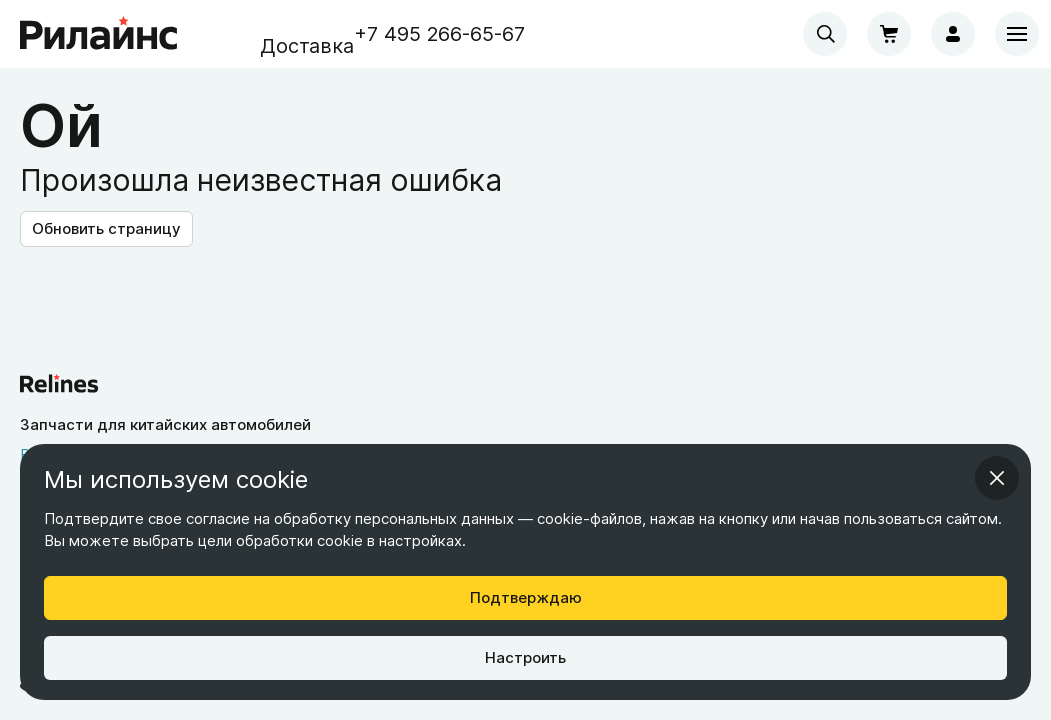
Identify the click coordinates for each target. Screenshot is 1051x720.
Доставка (307, 46)
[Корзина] (889, 34)
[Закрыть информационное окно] (997, 478)
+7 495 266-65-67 (439, 34)
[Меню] (1017, 34)
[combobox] (825, 34)
